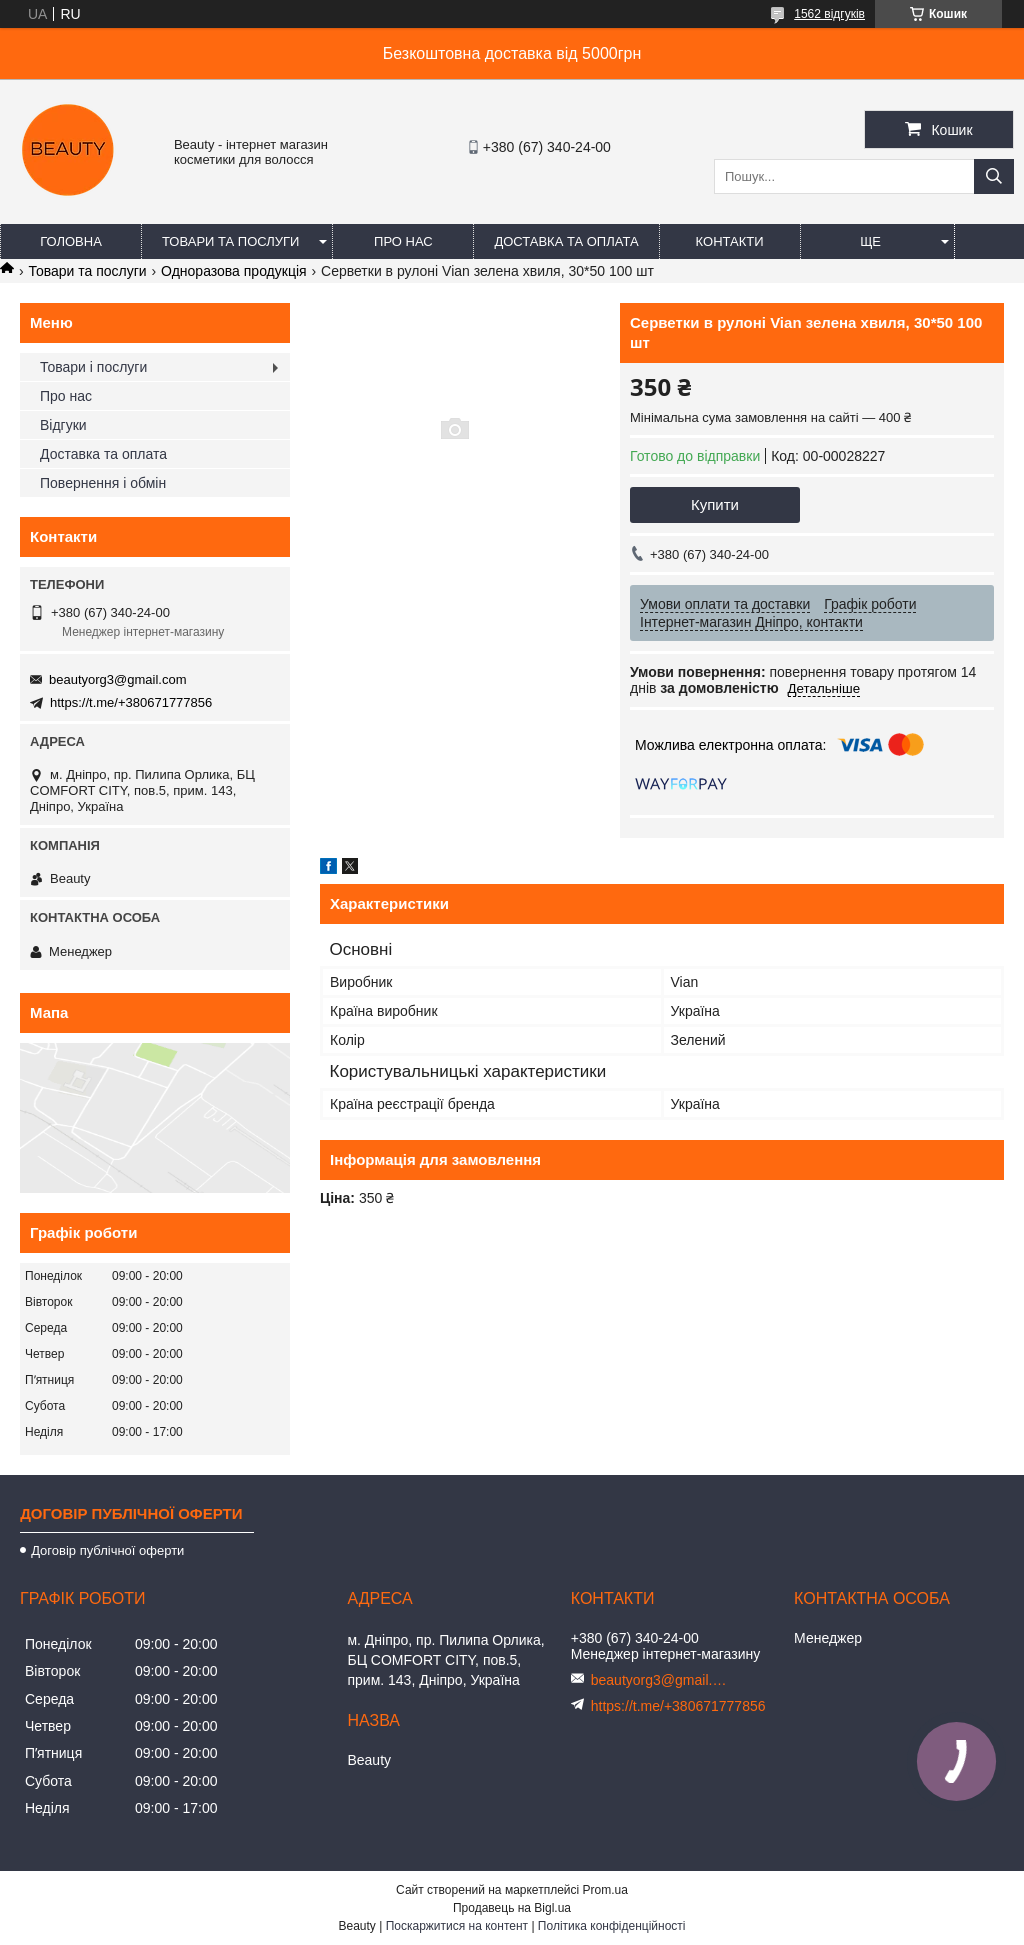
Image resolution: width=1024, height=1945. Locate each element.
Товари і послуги (93, 367)
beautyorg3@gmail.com (117, 679)
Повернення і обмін (103, 483)
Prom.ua (605, 1890)
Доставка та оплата (566, 241)
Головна (71, 241)
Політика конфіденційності (612, 1926)
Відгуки (63, 425)
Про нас (403, 241)
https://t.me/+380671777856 (131, 702)
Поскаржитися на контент (457, 1926)
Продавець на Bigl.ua (512, 1908)
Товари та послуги (230, 241)
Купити (715, 504)
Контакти (730, 241)
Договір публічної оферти (107, 1550)
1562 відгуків (829, 14)
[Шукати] (994, 176)
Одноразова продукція (234, 271)
